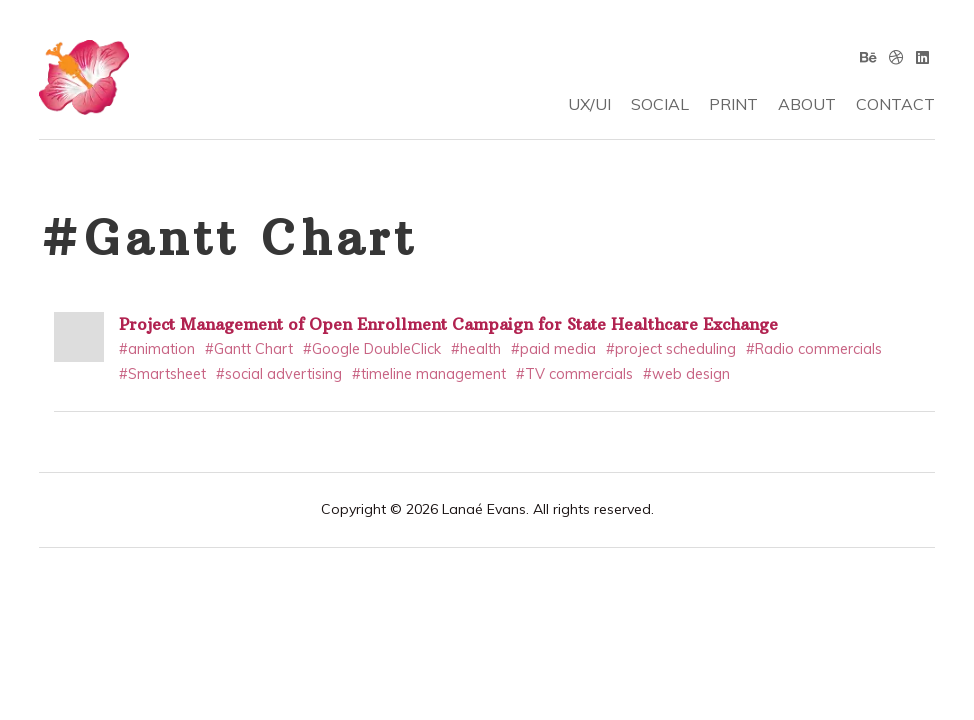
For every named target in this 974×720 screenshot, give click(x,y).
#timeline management (429, 374)
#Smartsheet (162, 374)
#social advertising (279, 374)
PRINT (733, 104)
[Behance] (868, 57)
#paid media (553, 349)
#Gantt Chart (249, 349)
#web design (686, 374)
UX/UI (589, 104)
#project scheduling (671, 349)
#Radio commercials (814, 349)
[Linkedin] (922, 57)
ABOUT (807, 104)
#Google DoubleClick (372, 349)
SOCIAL (660, 104)
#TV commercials (574, 374)
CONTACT (895, 104)
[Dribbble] (896, 57)
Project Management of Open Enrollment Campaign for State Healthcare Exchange (448, 324)
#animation (157, 349)
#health (476, 349)
